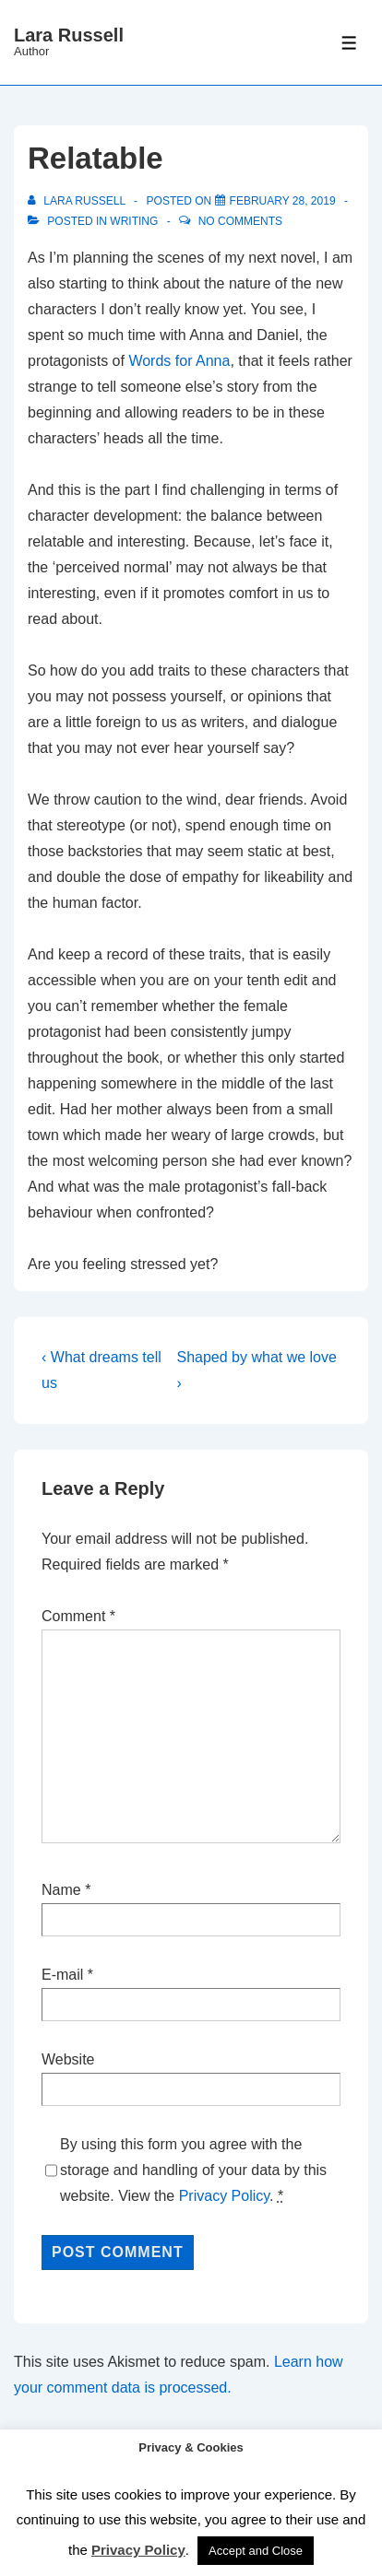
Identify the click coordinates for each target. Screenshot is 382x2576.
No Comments (240, 221)
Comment (78, 1616)
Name (61, 1890)
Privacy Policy (224, 2196)
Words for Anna (179, 361)
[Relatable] (283, 200)
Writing (134, 221)
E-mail (62, 1974)
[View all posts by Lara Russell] (78, 200)
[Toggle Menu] (349, 42)
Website (68, 2059)
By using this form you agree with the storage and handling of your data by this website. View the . (193, 2170)
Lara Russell (69, 35)
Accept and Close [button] (256, 2551)
